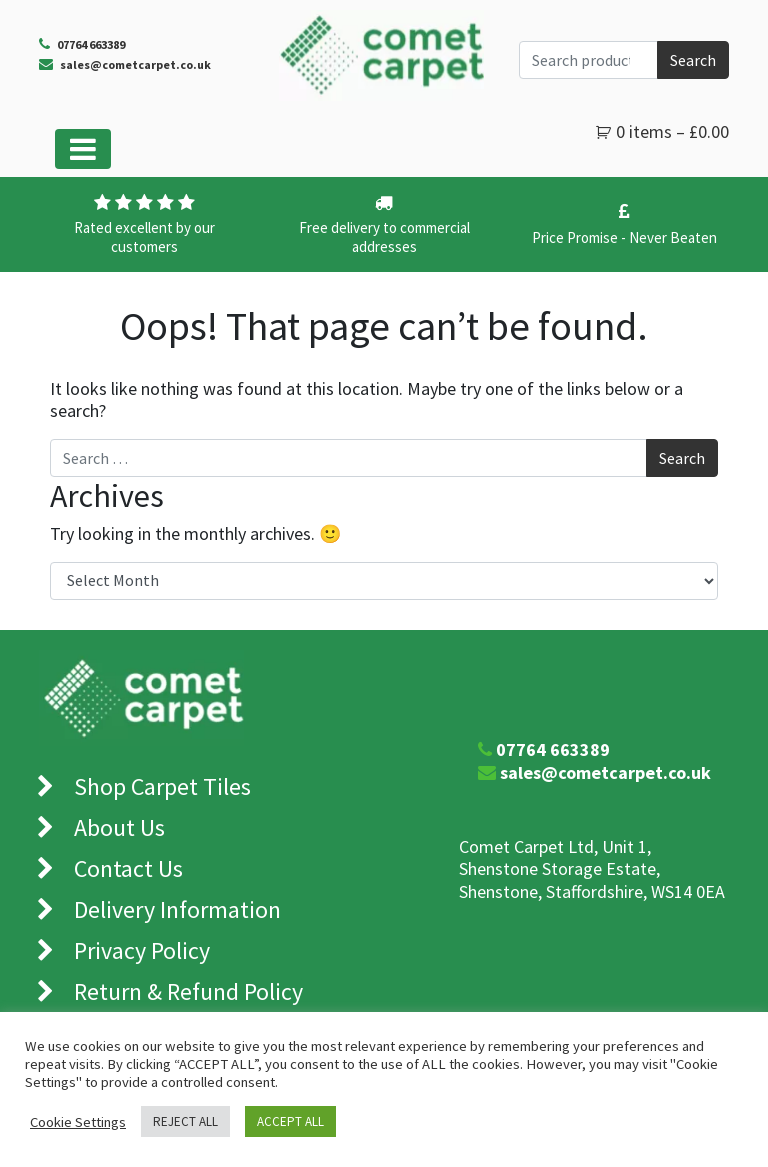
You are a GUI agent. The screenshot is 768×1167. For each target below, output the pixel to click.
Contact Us (128, 868)
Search (693, 60)
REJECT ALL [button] (185, 1121)
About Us (119, 827)
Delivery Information (177, 909)
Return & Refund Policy (188, 991)
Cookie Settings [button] (78, 1122)
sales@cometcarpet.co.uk (135, 64)
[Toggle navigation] (83, 149)
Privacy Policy (142, 950)
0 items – (672, 131)
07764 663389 (553, 749)
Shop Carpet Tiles (162, 786)
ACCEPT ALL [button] (290, 1121)
